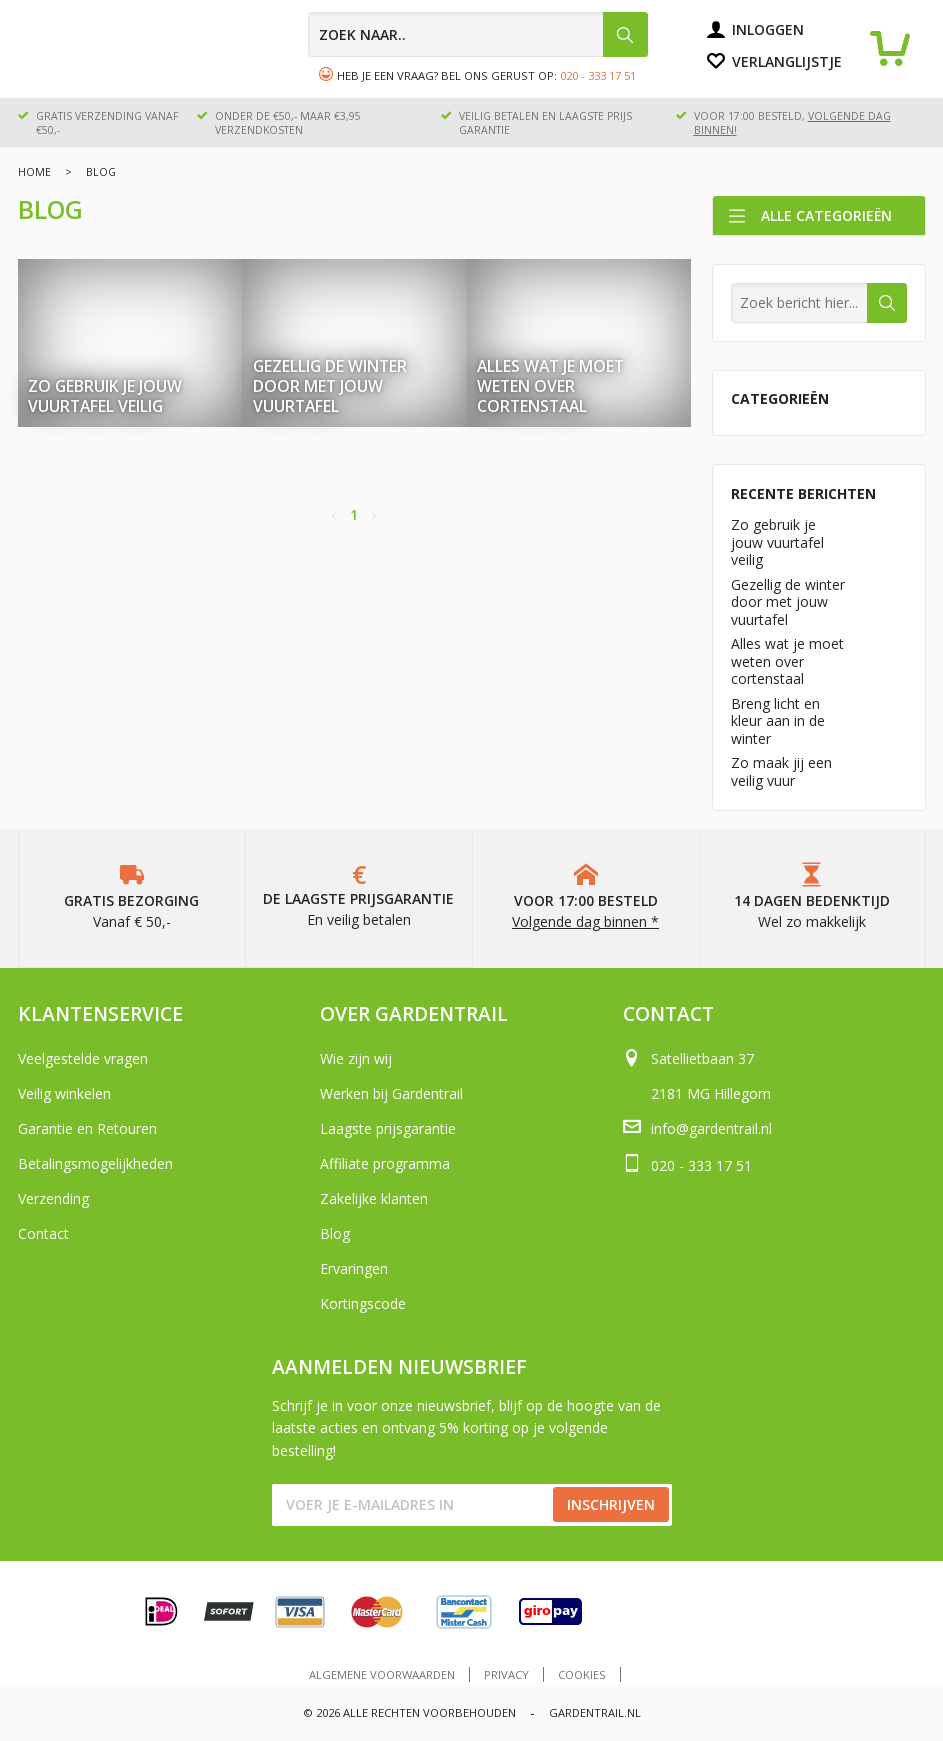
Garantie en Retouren (87, 1128)
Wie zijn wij (356, 1058)
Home (34, 172)
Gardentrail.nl (595, 1712)
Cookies (582, 1674)
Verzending (53, 1198)
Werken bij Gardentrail (391, 1093)
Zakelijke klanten (374, 1198)
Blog (335, 1233)
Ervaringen (354, 1268)
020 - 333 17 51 (598, 75)
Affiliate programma (385, 1163)
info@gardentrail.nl (711, 1128)
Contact (43, 1233)
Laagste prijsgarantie (388, 1128)
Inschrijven (611, 1504)
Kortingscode (363, 1303)
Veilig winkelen (64, 1093)
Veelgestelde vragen (83, 1058)
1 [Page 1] (354, 514)
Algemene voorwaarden (382, 1674)
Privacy (506, 1674)
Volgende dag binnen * (585, 921)
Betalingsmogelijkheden (95, 1163)
